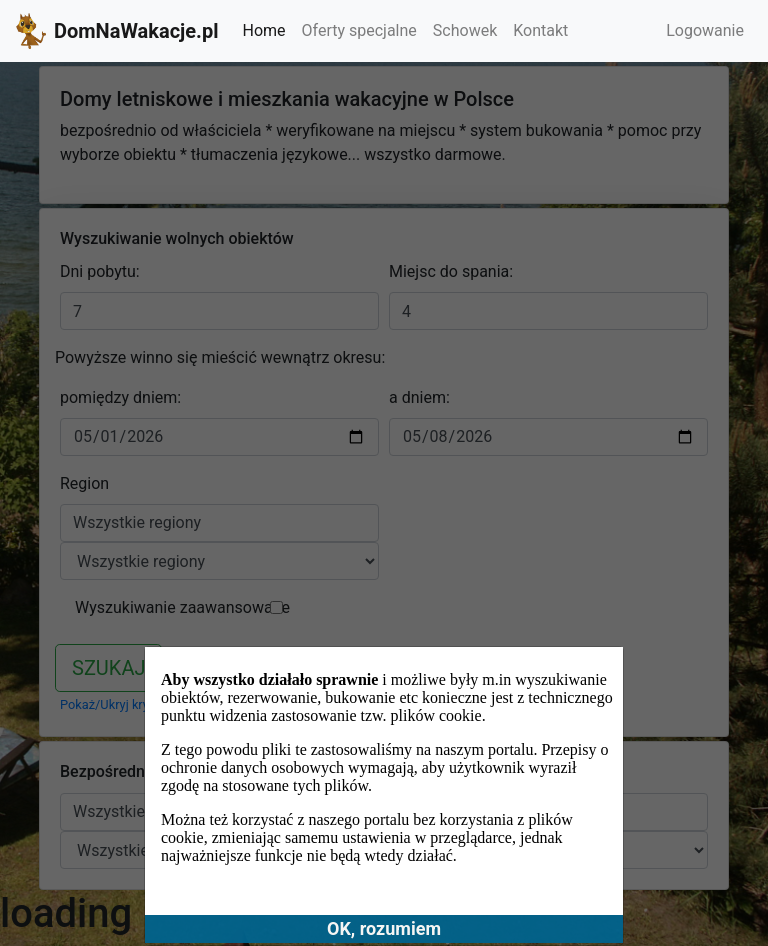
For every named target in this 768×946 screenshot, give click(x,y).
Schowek (465, 30)
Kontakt (540, 30)
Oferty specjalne (359, 30)
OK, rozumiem (384, 928)
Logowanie (705, 30)
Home (263, 30)
